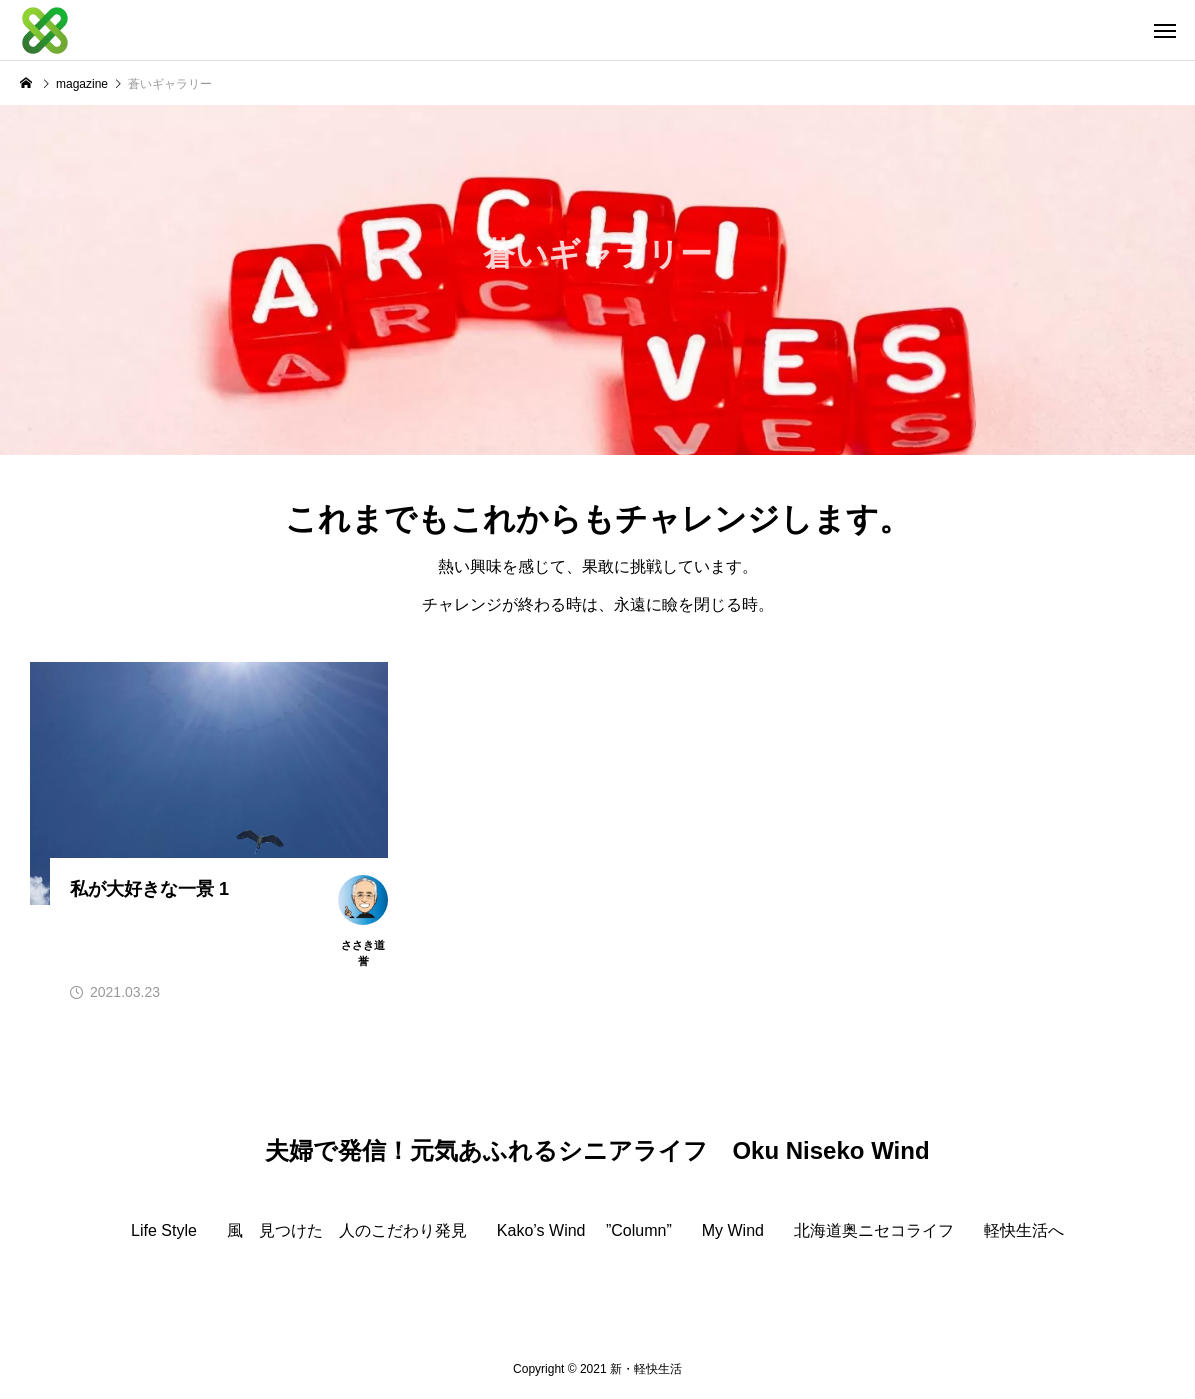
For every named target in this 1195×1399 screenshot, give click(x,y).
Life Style (164, 1231)
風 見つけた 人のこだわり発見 (347, 1231)
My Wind (733, 1231)
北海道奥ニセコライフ (874, 1231)
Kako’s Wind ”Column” (584, 1231)
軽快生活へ (1024, 1231)
